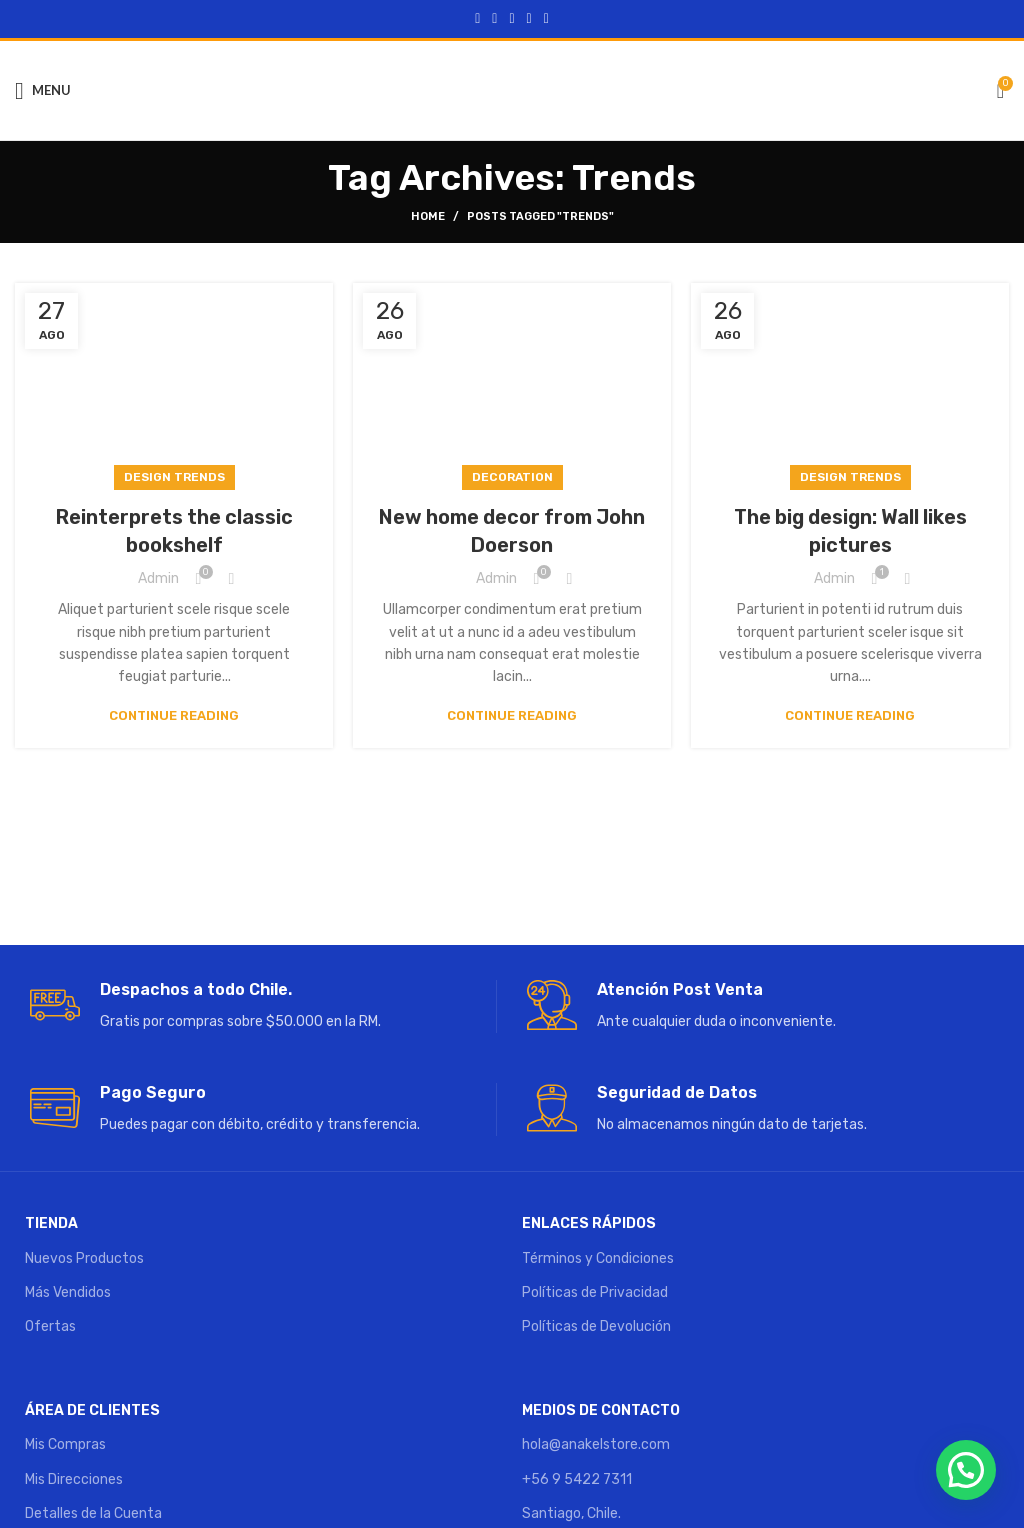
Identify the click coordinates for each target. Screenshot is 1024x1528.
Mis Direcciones (74, 1479)
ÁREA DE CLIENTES (92, 1410)
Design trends (174, 477)
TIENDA (51, 1223)
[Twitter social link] (494, 19)
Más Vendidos (68, 1292)
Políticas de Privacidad (595, 1292)
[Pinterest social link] (511, 19)
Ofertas (50, 1326)
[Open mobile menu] (43, 91)
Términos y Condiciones (598, 1258)
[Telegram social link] (546, 19)
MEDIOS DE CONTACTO (601, 1410)
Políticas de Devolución (596, 1326)
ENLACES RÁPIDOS (589, 1223)
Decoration (512, 477)
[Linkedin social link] (529, 19)
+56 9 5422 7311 (577, 1479)
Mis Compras (65, 1444)
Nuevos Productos (84, 1258)
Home (428, 216)
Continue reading (174, 715)
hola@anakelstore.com (596, 1444)
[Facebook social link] (477, 19)
